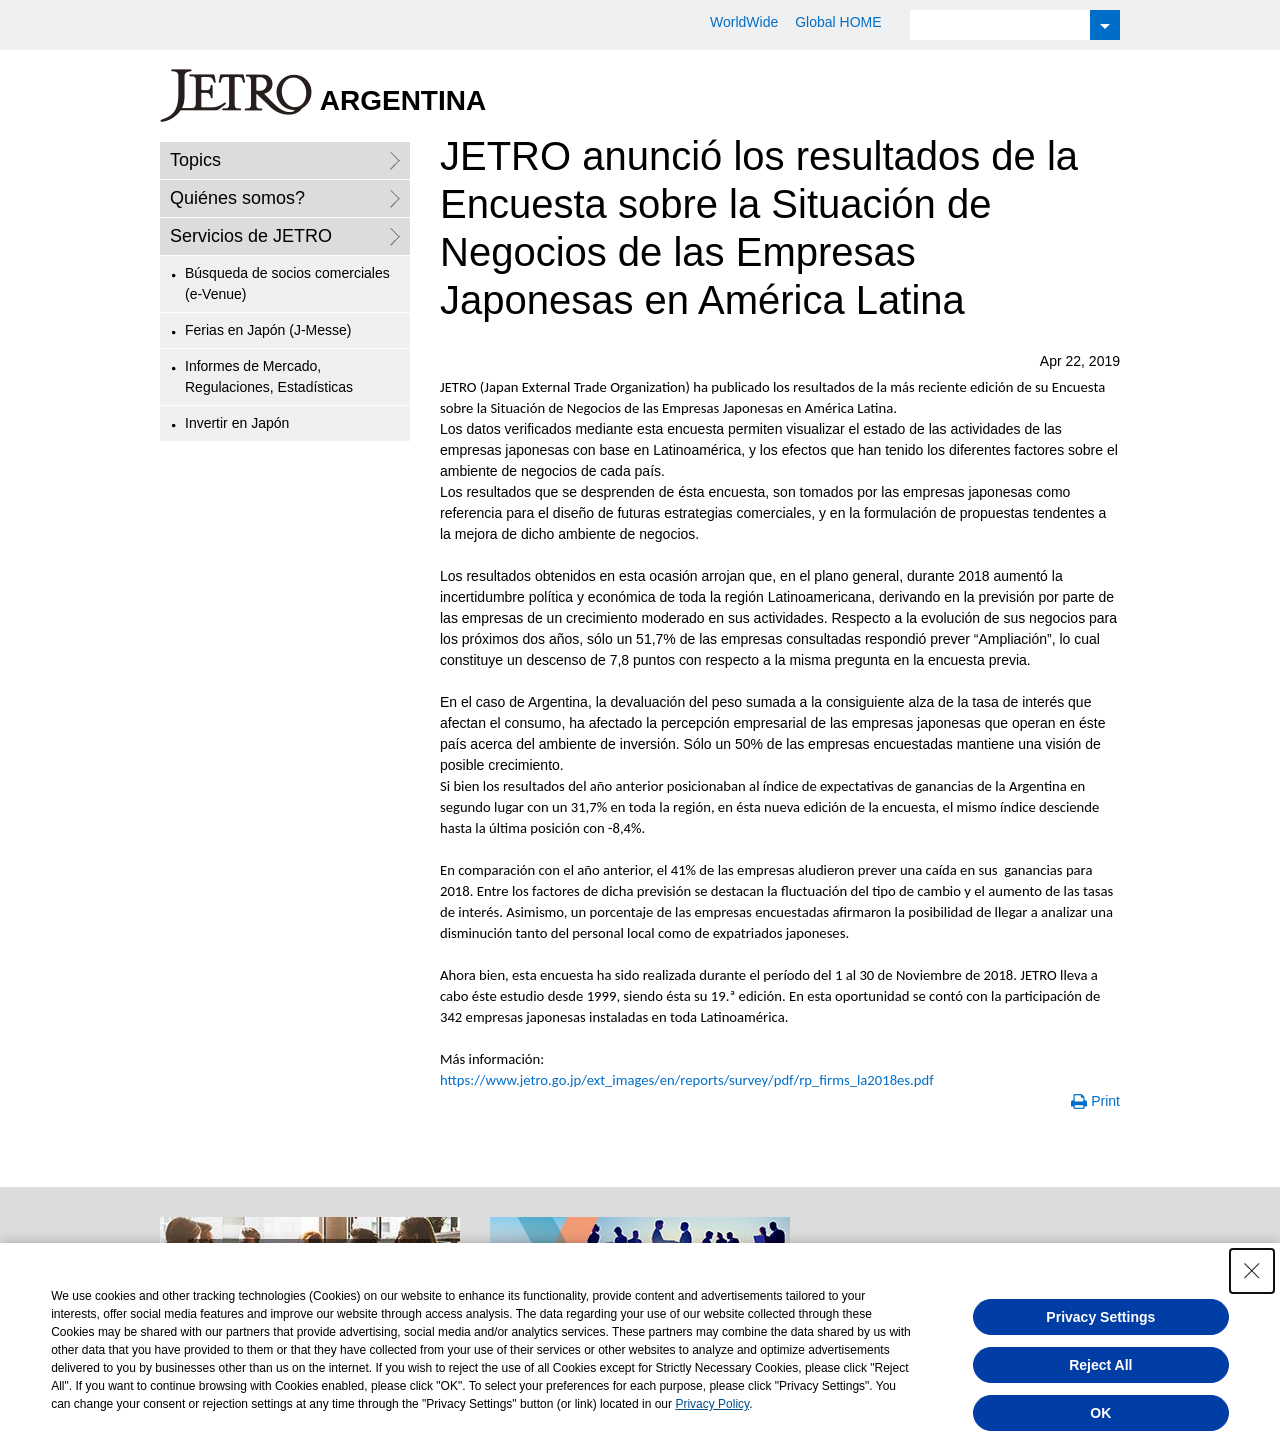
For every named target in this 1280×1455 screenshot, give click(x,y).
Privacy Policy (712, 1404)
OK (1100, 1413)
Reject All (1100, 1365)
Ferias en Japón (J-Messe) (268, 330)
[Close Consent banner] (1252, 1271)
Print (1105, 1101)
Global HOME (838, 22)
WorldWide (744, 22)
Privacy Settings (1100, 1317)
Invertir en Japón (237, 423)
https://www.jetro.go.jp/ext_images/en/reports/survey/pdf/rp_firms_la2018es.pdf (687, 1080)
